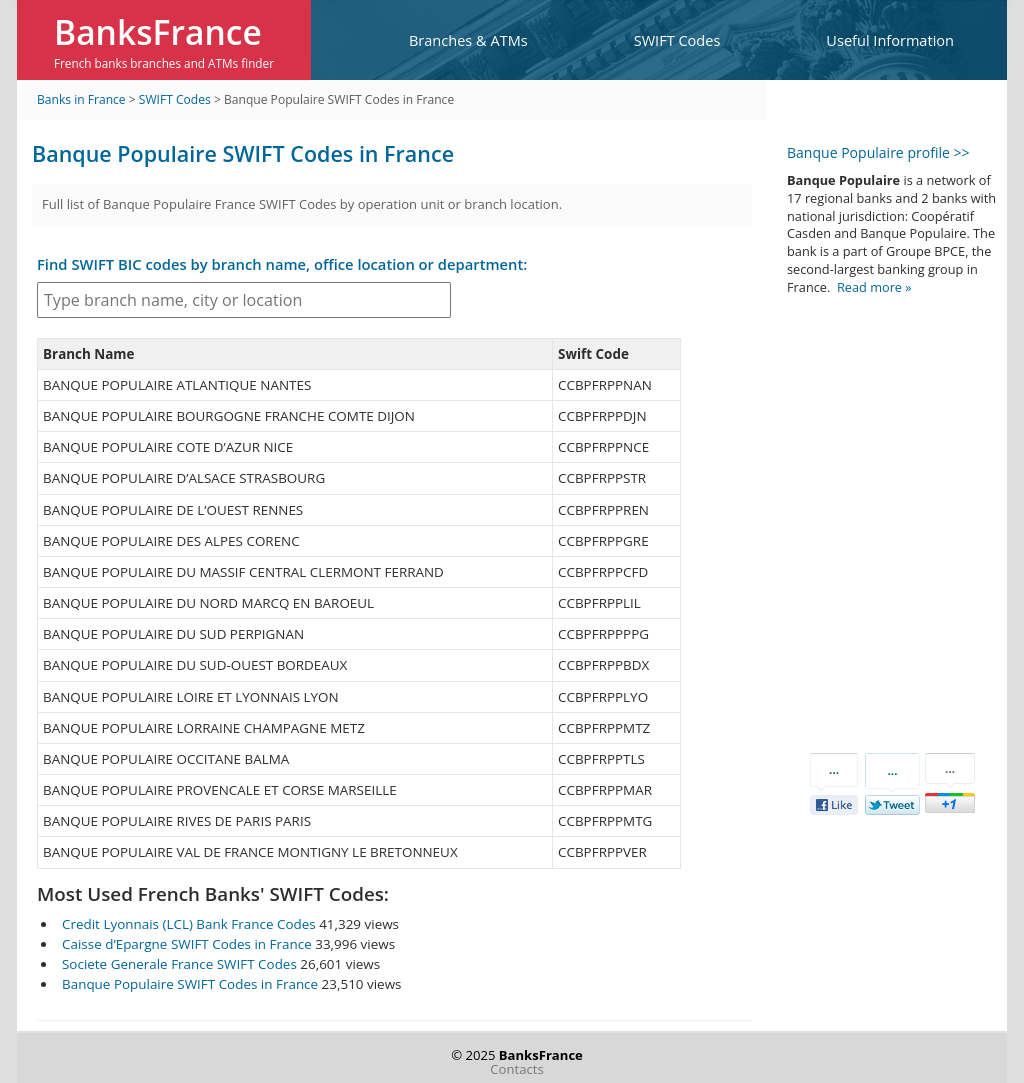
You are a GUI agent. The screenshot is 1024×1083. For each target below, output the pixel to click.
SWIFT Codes (677, 40)
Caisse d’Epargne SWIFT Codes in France (187, 944)
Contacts (516, 1069)
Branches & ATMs (468, 40)
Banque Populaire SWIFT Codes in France (190, 984)
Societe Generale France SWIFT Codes (179, 964)
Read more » (874, 287)
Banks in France (81, 99)
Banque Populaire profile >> (878, 152)
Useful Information (890, 40)
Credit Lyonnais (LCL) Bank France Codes (189, 924)
